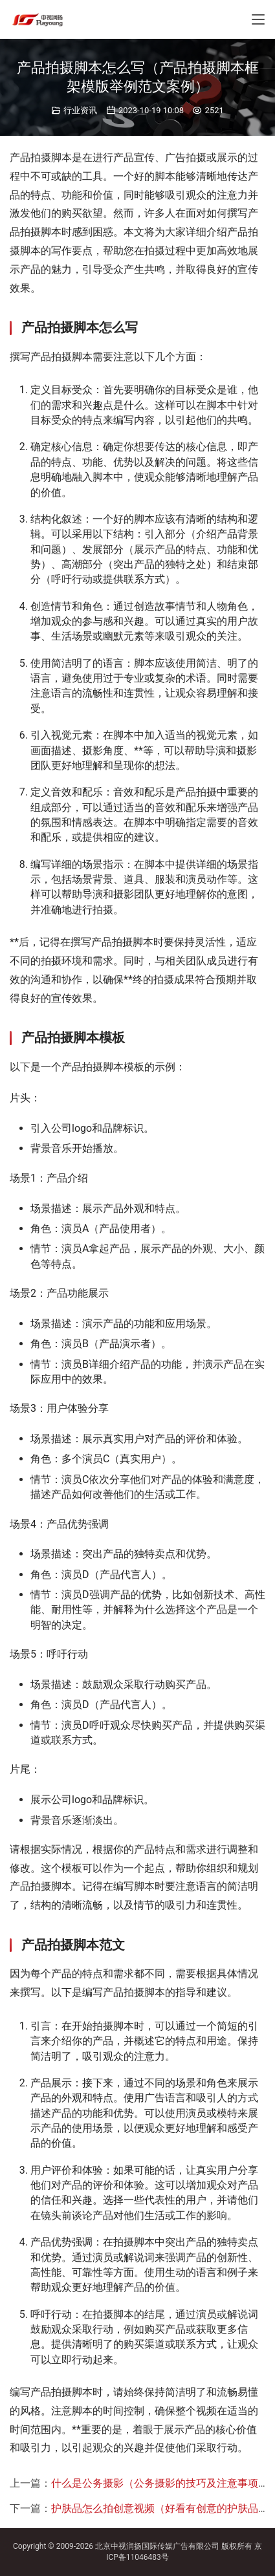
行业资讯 (80, 110)
